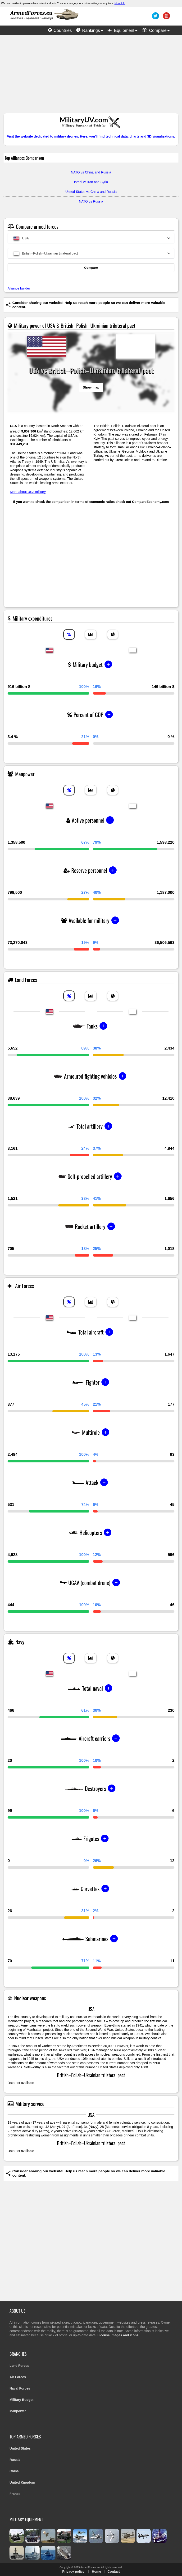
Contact (113, 2571)
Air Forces (17, 2377)
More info (119, 3)
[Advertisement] (91, 76)
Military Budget (21, 2400)
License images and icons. (118, 2335)
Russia (14, 2460)
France (14, 2494)
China (14, 2471)
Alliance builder (19, 288)
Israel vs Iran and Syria (91, 182)
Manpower (17, 2411)
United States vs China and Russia (91, 192)
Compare (91, 267)
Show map (91, 387)
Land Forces (19, 2366)
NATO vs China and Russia (91, 172)
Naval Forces (19, 2388)
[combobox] (91, 238)
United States (20, 2448)
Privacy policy (73, 2571)
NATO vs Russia (91, 201)
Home (96, 2571)
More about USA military (28, 492)
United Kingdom (22, 2482)
